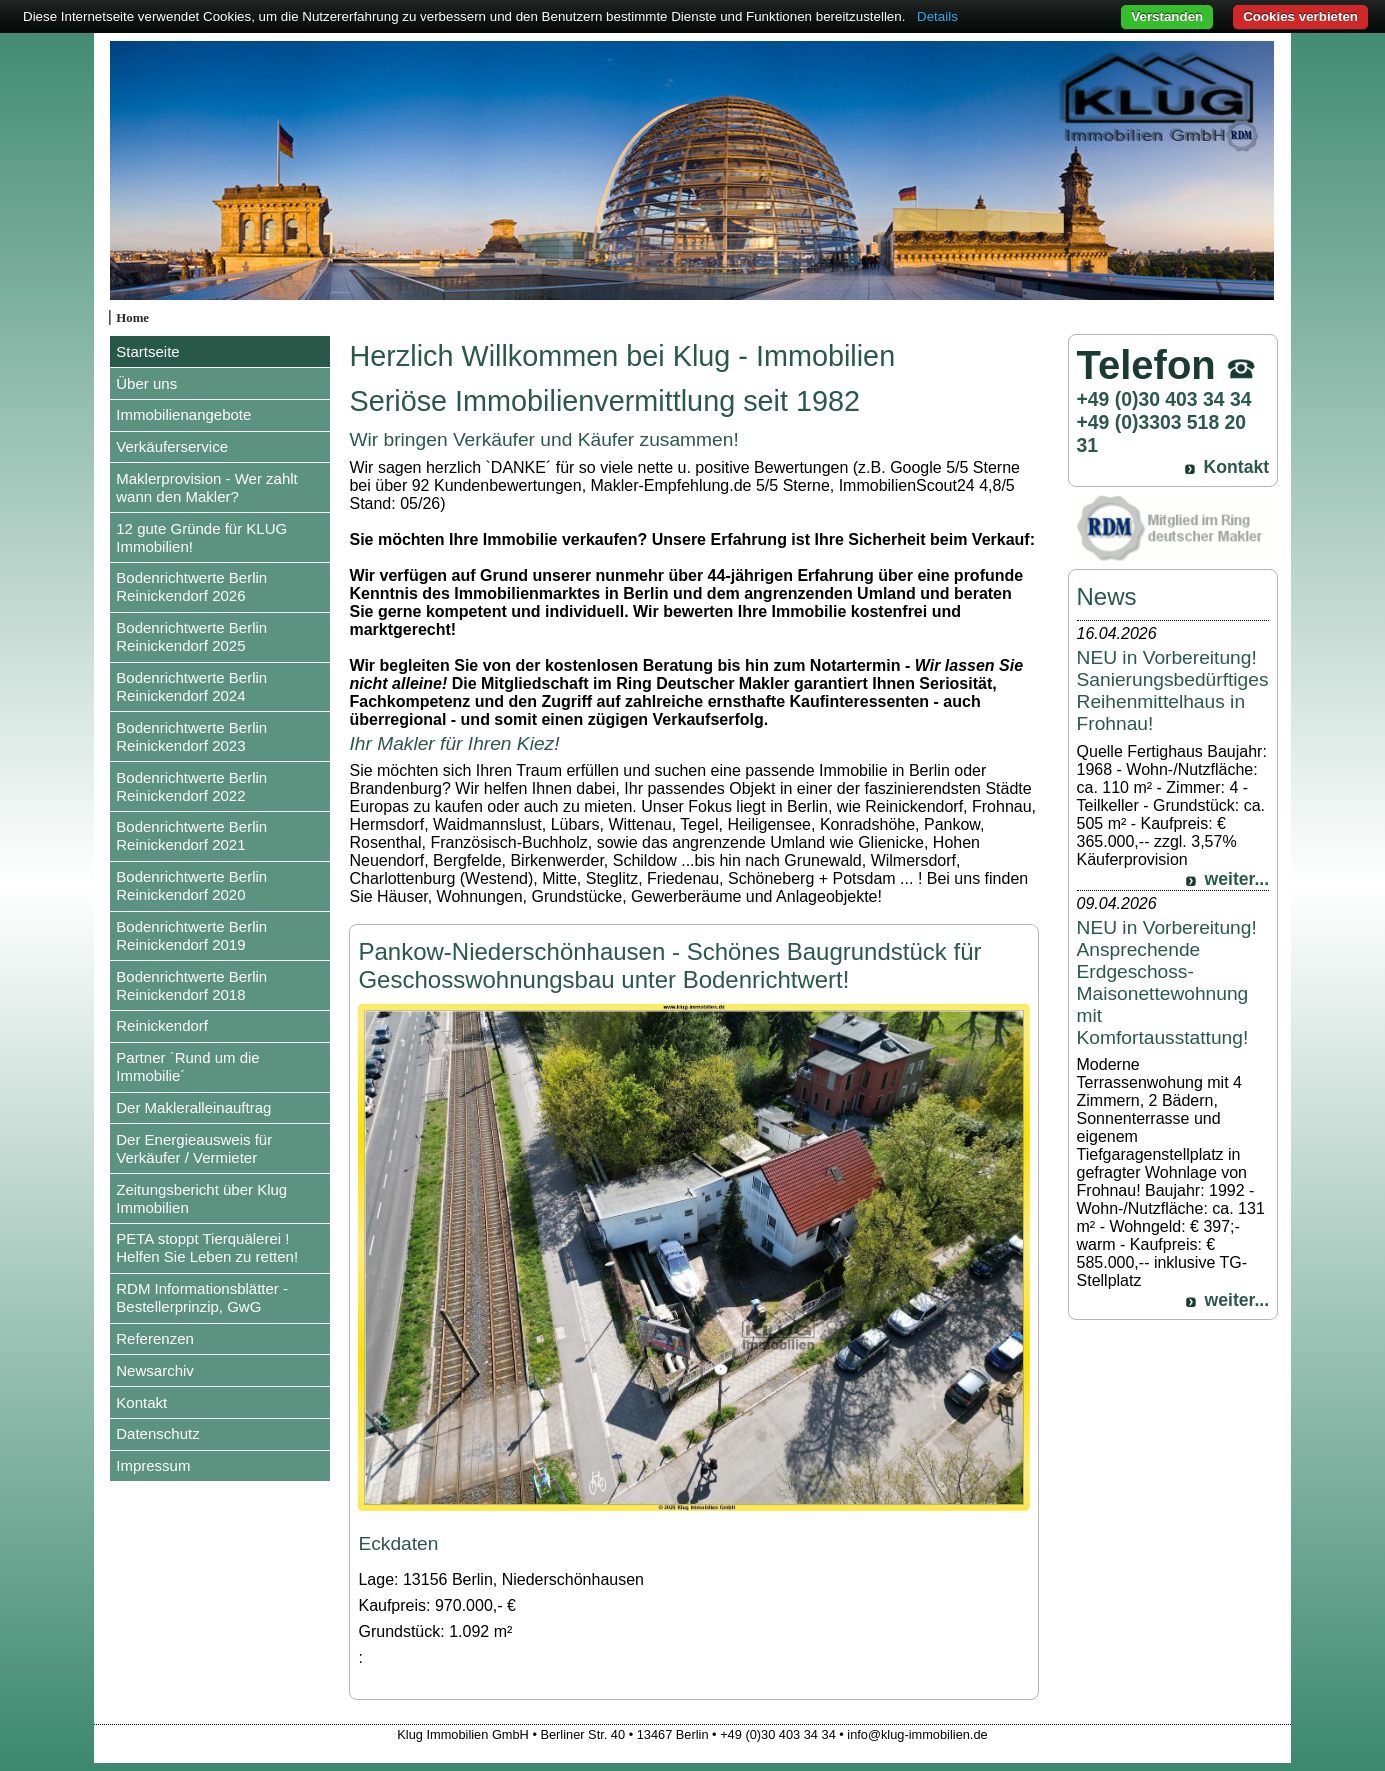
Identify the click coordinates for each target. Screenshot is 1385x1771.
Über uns (146, 383)
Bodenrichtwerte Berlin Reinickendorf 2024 (191, 686)
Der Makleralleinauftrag (193, 1107)
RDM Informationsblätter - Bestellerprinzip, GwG (202, 1297)
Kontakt (141, 1402)
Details (937, 16)
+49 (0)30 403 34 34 (1164, 399)
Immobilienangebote (183, 414)
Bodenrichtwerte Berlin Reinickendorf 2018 (191, 985)
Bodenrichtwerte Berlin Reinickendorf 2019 (191, 935)
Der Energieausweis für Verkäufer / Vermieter (194, 1148)
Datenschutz (157, 1433)
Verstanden (1167, 16)
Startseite (147, 351)
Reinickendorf (162, 1025)
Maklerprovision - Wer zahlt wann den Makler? (206, 487)
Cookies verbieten (1300, 16)
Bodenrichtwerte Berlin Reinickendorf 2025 (191, 636)
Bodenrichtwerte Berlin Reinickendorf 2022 (191, 786)
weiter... (1237, 879)
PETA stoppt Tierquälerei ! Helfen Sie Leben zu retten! (207, 1247)
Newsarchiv (155, 1370)
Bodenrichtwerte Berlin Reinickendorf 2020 (191, 885)
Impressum (153, 1465)
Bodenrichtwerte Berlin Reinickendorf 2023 (191, 736)
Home (132, 318)
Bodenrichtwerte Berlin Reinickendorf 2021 (191, 835)
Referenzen (155, 1338)
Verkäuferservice (172, 446)
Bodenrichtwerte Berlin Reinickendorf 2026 (191, 586)
